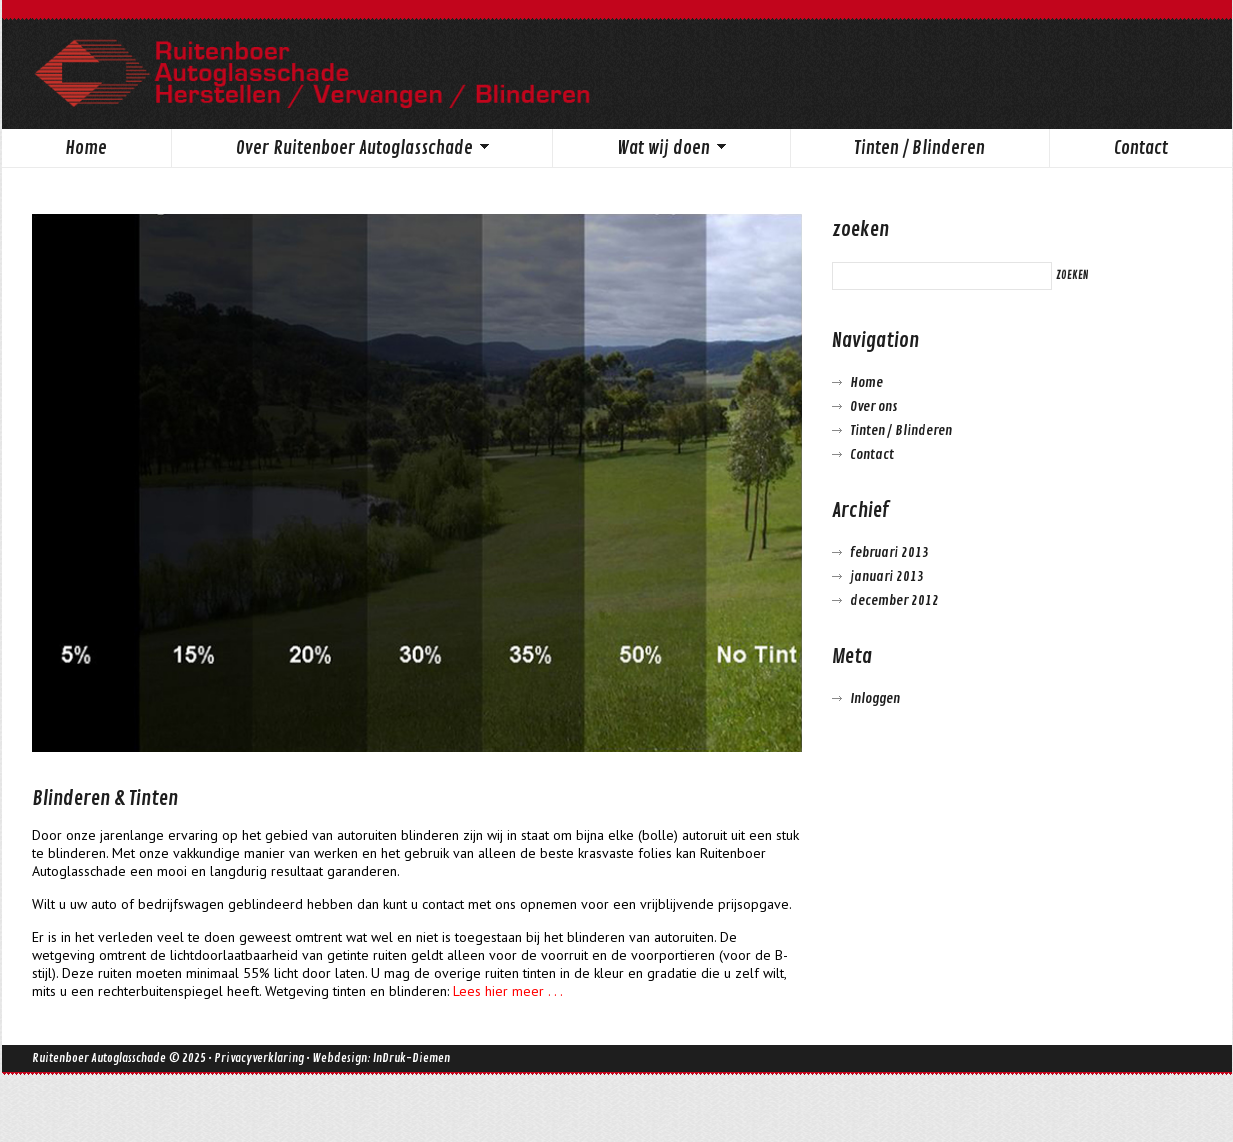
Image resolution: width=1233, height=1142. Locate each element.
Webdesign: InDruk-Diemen (381, 1058)
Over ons (873, 406)
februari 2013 (889, 552)
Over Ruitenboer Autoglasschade (330, 150)
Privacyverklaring (259, 1058)
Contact (1141, 148)
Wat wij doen (639, 150)
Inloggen (875, 698)
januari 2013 (887, 576)
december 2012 (894, 600)
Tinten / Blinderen (919, 148)
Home (86, 148)
